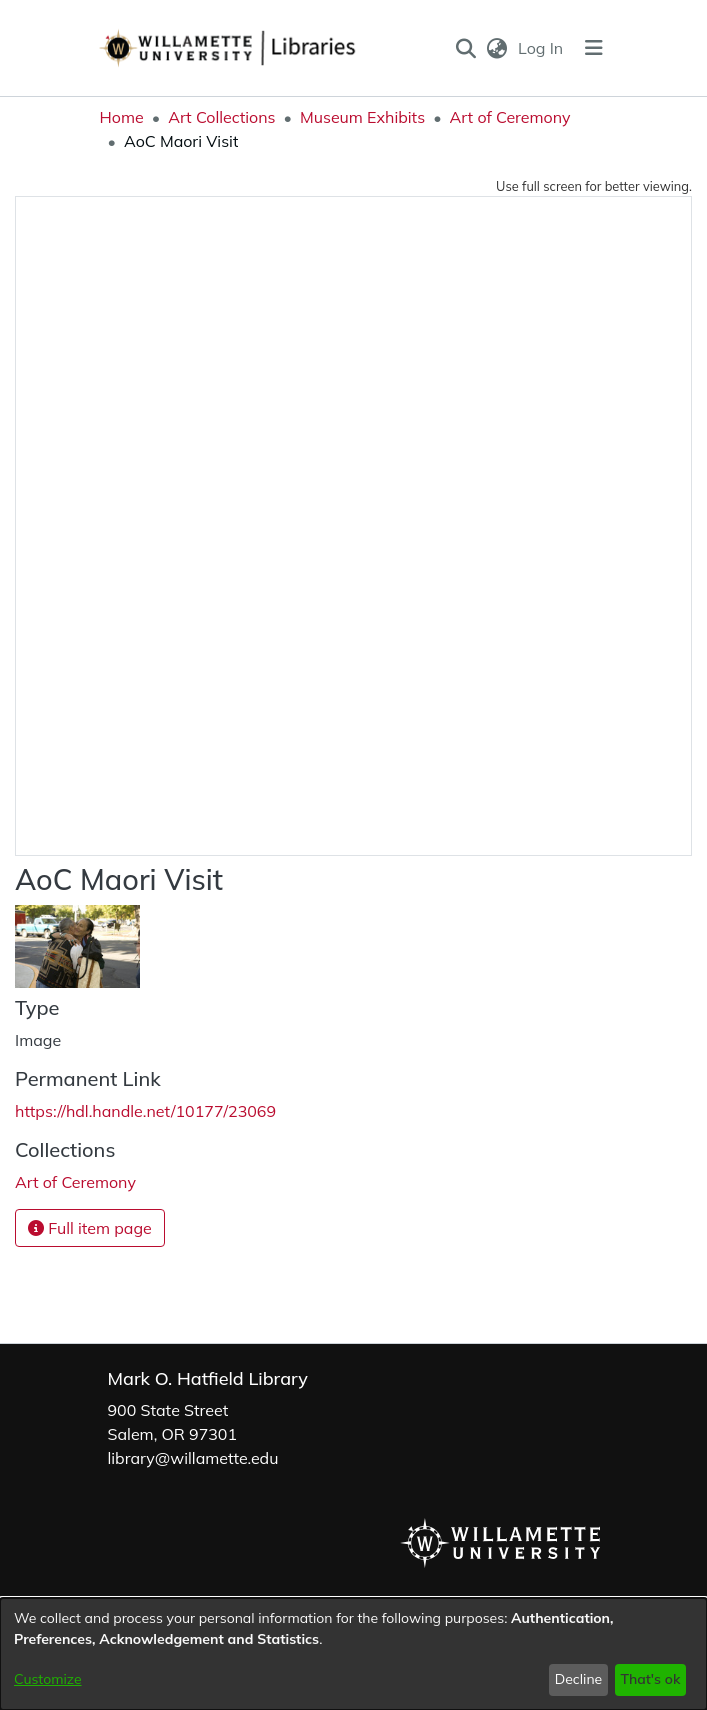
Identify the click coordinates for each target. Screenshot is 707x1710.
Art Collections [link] (221, 117)
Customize (48, 1679)
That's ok (650, 1679)
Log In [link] (541, 48)
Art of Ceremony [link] (510, 117)
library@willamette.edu (193, 1458)
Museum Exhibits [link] (362, 117)
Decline (579, 1679)
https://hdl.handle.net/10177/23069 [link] (145, 1111)
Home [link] (122, 117)
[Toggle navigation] (594, 48)
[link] (75, 1182)
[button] (465, 48)
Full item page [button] (90, 1228)
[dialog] (353, 1654)
